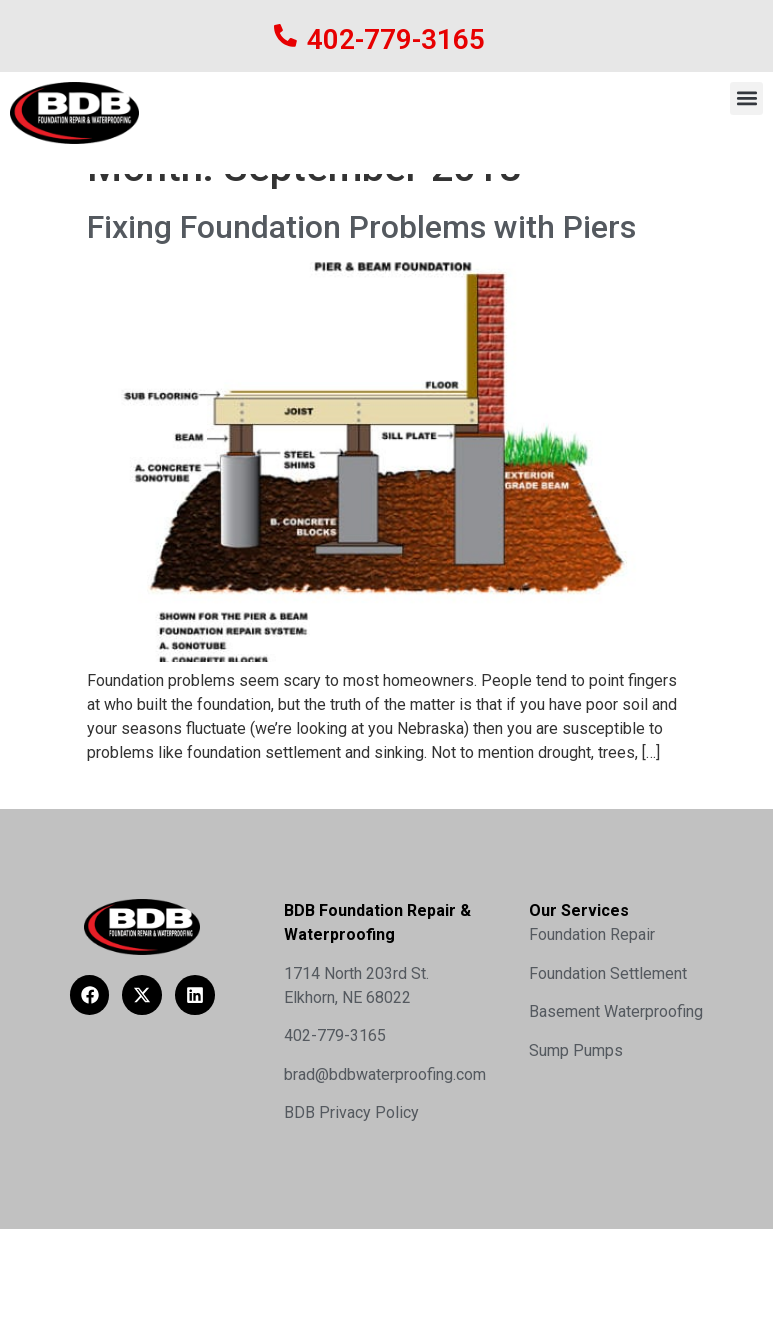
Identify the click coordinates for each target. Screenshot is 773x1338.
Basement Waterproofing (616, 1090)
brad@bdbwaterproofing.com (385, 1152)
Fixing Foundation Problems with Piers (361, 305)
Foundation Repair (592, 1013)
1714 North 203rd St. (356, 1051)
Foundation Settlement (608, 1051)
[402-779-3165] (285, 35)
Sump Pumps (576, 1128)
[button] (746, 98)
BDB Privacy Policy (351, 1191)
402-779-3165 (396, 39)
